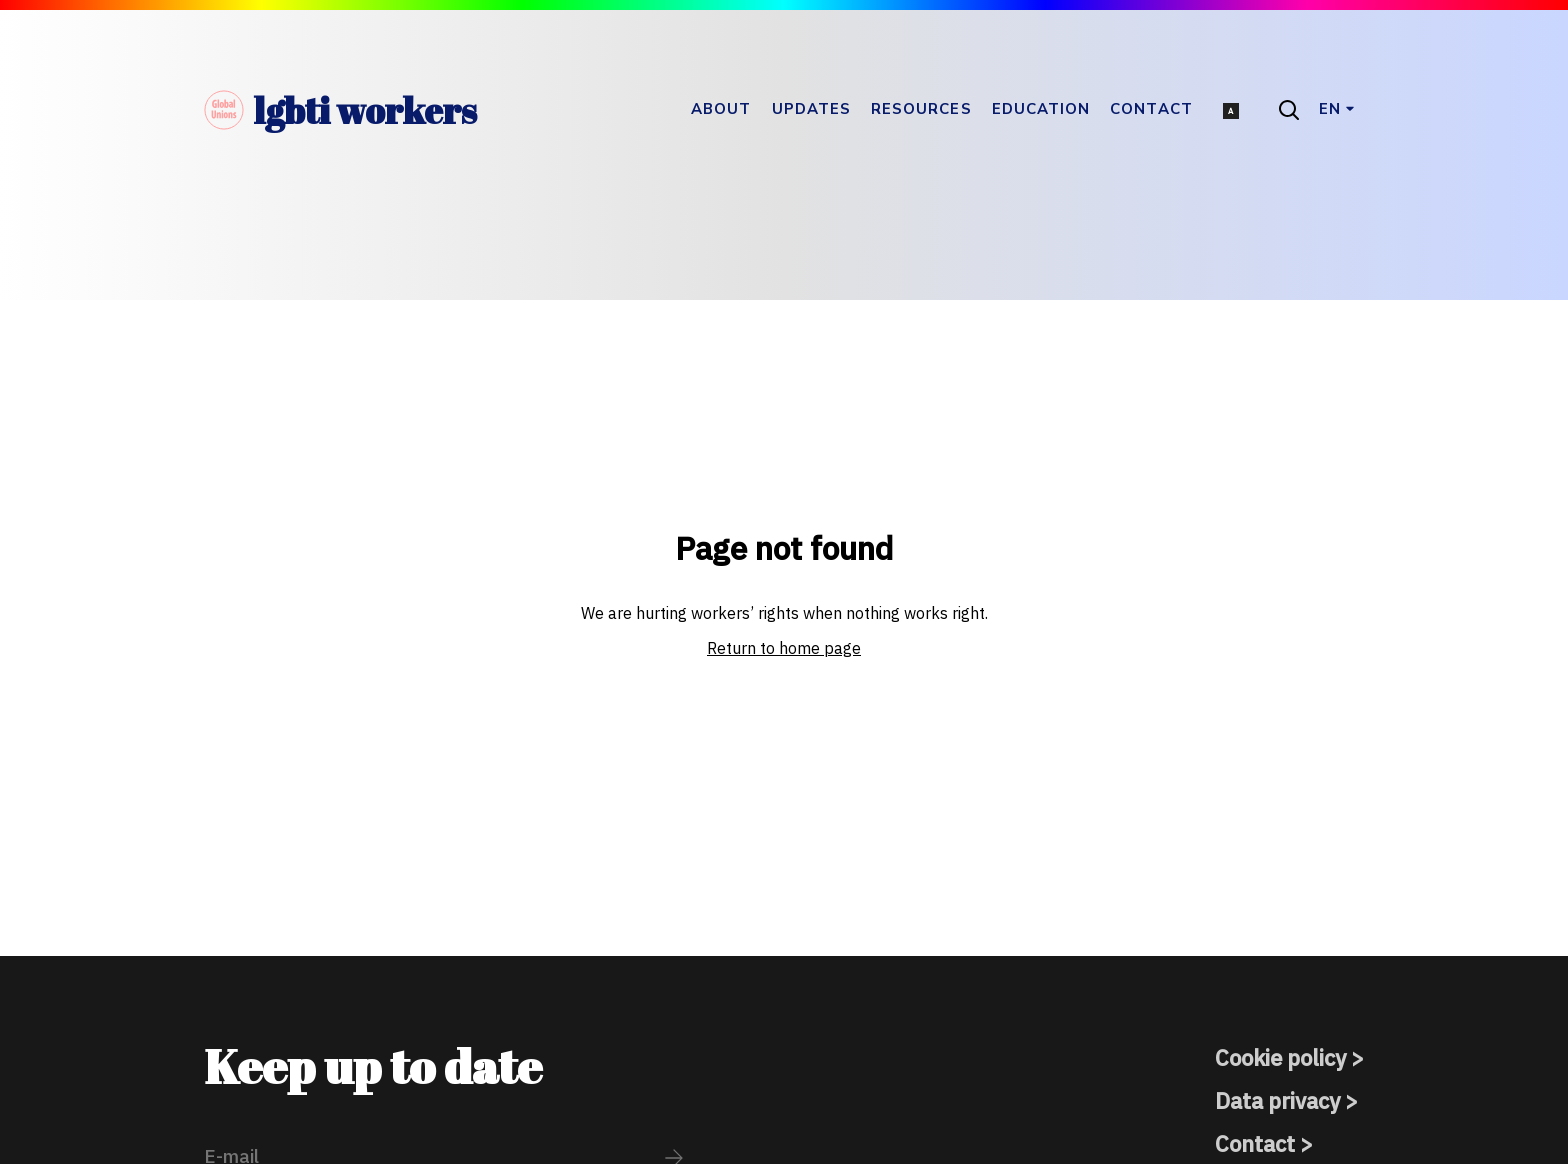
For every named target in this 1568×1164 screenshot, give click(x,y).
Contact (1151, 109)
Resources (921, 109)
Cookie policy (1280, 1057)
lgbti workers (340, 110)
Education (1041, 109)
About (721, 109)
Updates (812, 109)
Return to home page (784, 648)
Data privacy (1277, 1100)
